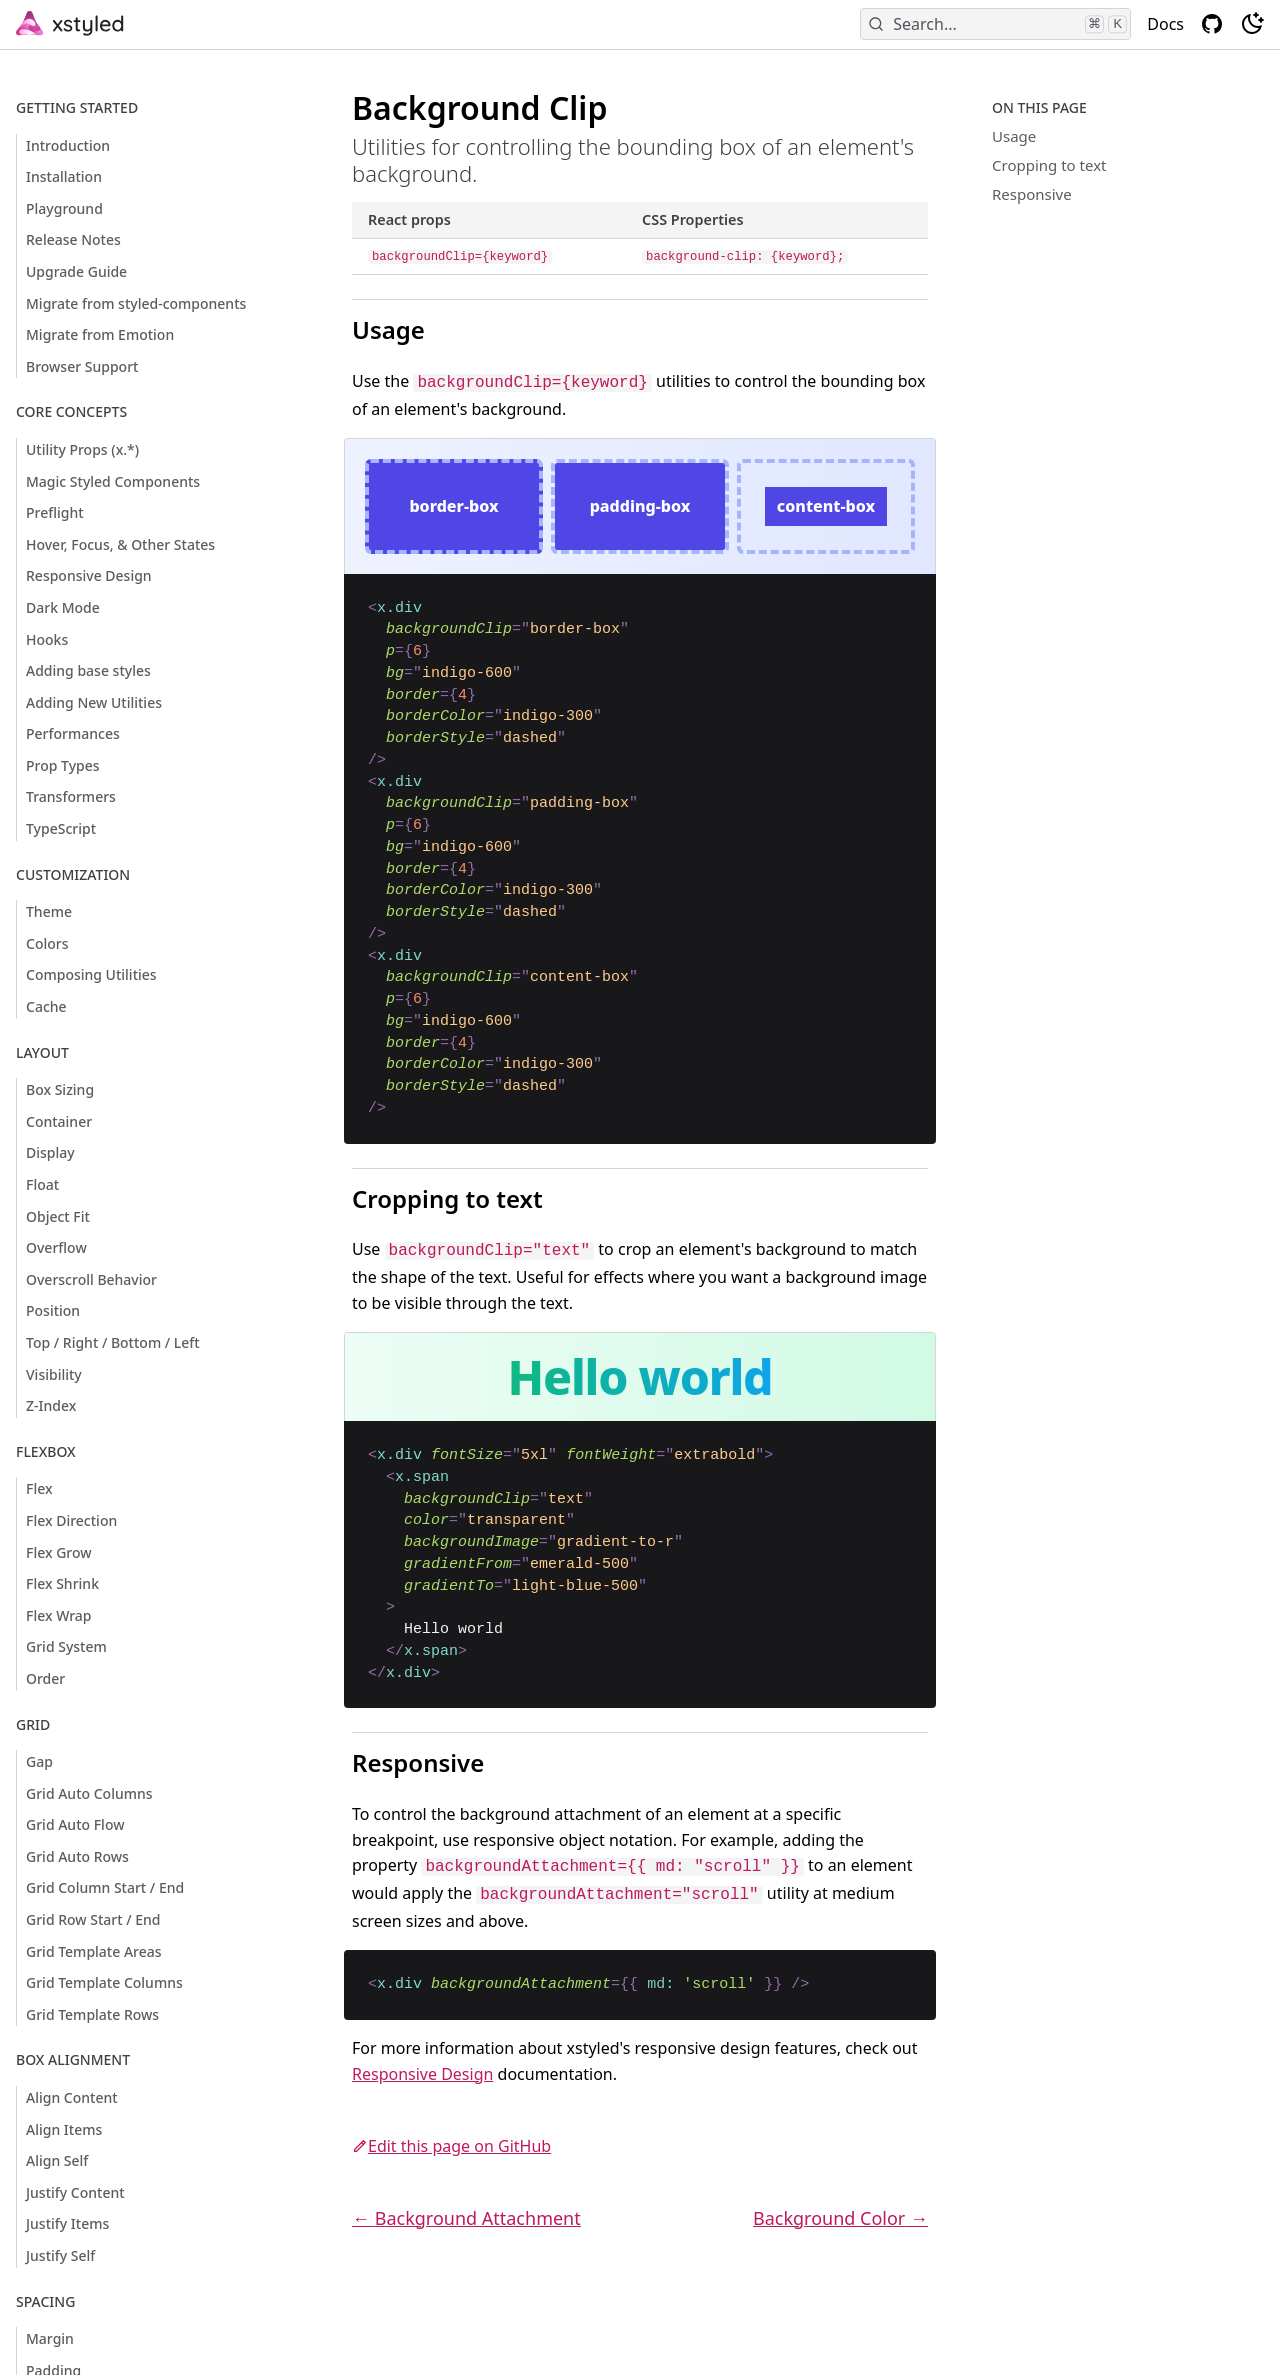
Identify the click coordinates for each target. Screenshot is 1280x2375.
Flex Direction (71, 1520)
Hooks (47, 639)
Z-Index (51, 1405)
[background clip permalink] (306, 98)
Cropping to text (1049, 165)
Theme (49, 911)
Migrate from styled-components (136, 303)
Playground (64, 208)
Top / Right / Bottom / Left (113, 1342)
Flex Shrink (62, 1583)
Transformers (71, 796)
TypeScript (61, 828)
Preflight (55, 512)
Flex (39, 1488)
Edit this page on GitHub (451, 2146)
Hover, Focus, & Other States (120, 544)
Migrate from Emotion (100, 334)
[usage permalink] (314, 308)
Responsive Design (89, 575)
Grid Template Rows (92, 2014)
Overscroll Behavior (91, 1279)
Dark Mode (63, 607)
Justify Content (75, 2192)
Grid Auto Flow (75, 1824)
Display (50, 1152)
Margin (50, 2338)
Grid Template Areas (94, 1951)
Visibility (54, 1374)
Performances (73, 733)
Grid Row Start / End (93, 1919)
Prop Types (63, 765)
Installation (64, 176)
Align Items (64, 2129)
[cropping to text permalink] (314, 1177)
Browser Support (82, 366)
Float (42, 1184)
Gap (39, 1761)
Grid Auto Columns (89, 1793)
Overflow (56, 1247)
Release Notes (73, 239)
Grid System (66, 1646)
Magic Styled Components (113, 481)
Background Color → (840, 2218)
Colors (47, 943)
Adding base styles (88, 670)
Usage (1014, 136)
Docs (1165, 24)
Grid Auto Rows (77, 1856)
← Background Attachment (466, 2218)
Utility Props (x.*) (82, 449)
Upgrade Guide (76, 271)
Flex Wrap (59, 1615)
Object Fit (58, 1216)
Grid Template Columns (104, 1982)
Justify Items (67, 2223)
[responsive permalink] (314, 1741)
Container (59, 1121)
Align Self (57, 2160)
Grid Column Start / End (105, 1887)
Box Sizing (60, 1089)
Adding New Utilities (94, 702)
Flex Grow (59, 1552)
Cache (46, 1006)
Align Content (72, 2097)
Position (53, 1310)
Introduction (68, 145)
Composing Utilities (91, 974)
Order (45, 1678)
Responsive (1032, 194)
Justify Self (60, 2255)
